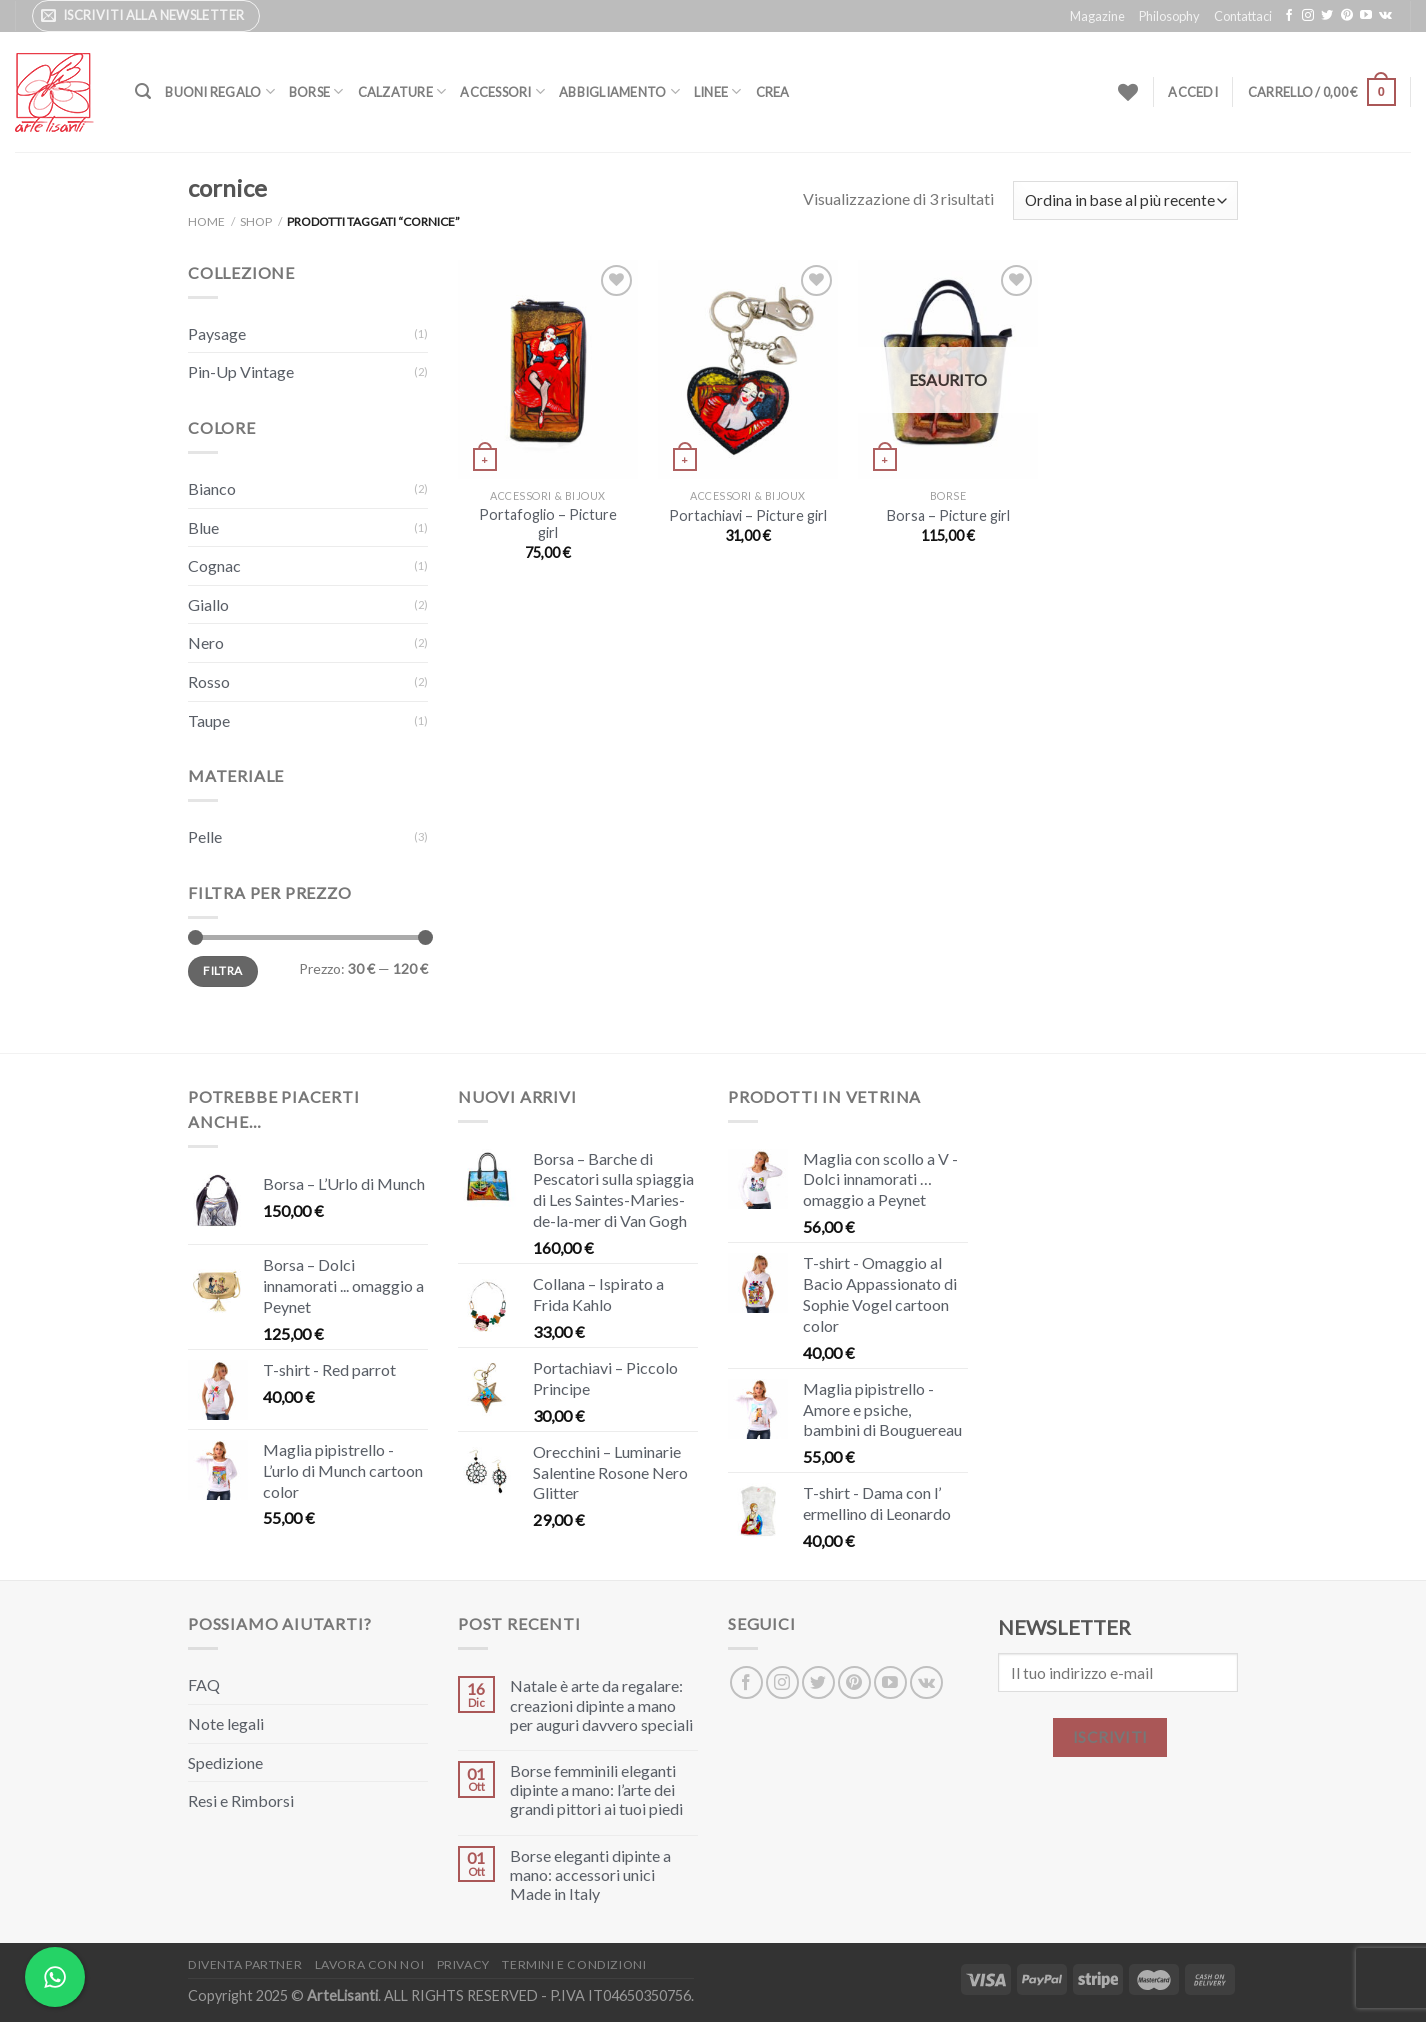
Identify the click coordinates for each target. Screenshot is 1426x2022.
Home (206, 221)
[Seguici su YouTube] (1366, 16)
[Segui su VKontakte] (1385, 16)
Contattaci (1243, 16)
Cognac (214, 565)
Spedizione (225, 1762)
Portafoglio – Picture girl (548, 524)
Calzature (402, 91)
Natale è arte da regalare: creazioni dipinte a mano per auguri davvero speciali (601, 1704)
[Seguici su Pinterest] (1347, 16)
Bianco (212, 488)
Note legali (226, 1723)
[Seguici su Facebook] (1289, 16)
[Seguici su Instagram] (1308, 16)
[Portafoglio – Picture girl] (548, 369)
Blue (203, 527)
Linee (718, 91)
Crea (773, 92)
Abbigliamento (619, 91)
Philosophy (1169, 16)
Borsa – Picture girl (948, 515)
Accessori (502, 91)
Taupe (209, 720)
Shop (256, 221)
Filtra (222, 970)
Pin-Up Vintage (241, 371)
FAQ (204, 1684)
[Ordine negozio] (1125, 200)
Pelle (205, 836)
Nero (206, 642)
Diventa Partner (245, 1964)
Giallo (208, 604)
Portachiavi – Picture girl (748, 515)
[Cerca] (143, 91)
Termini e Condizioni (574, 1964)
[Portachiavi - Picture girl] (748, 369)
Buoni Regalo (220, 91)
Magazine (1097, 16)
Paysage (217, 333)
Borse (316, 91)
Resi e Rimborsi (241, 1800)
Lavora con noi (370, 1964)
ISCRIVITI (1110, 1737)
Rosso (209, 681)
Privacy (463, 1964)
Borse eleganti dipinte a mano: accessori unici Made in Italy (590, 1874)
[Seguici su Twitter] (1327, 16)
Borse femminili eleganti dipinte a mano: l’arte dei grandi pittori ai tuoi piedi (596, 1789)
